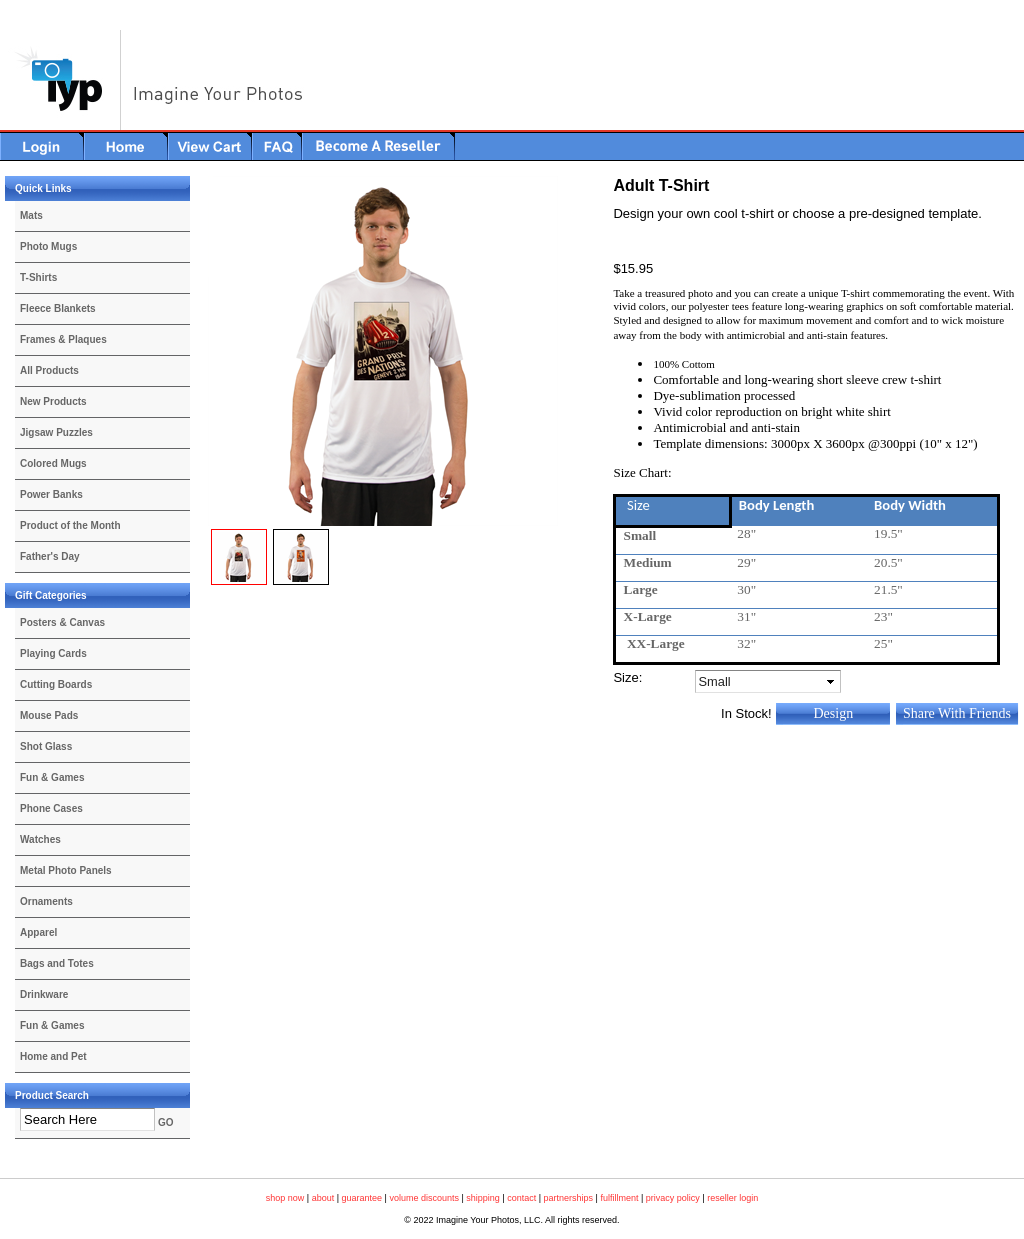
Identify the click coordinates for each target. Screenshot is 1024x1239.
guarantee (362, 1198)
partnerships (569, 1198)
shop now (285, 1198)
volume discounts (424, 1198)
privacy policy (673, 1198)
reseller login (732, 1198)
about (323, 1198)
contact (521, 1198)
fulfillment (619, 1198)
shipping (483, 1198)
